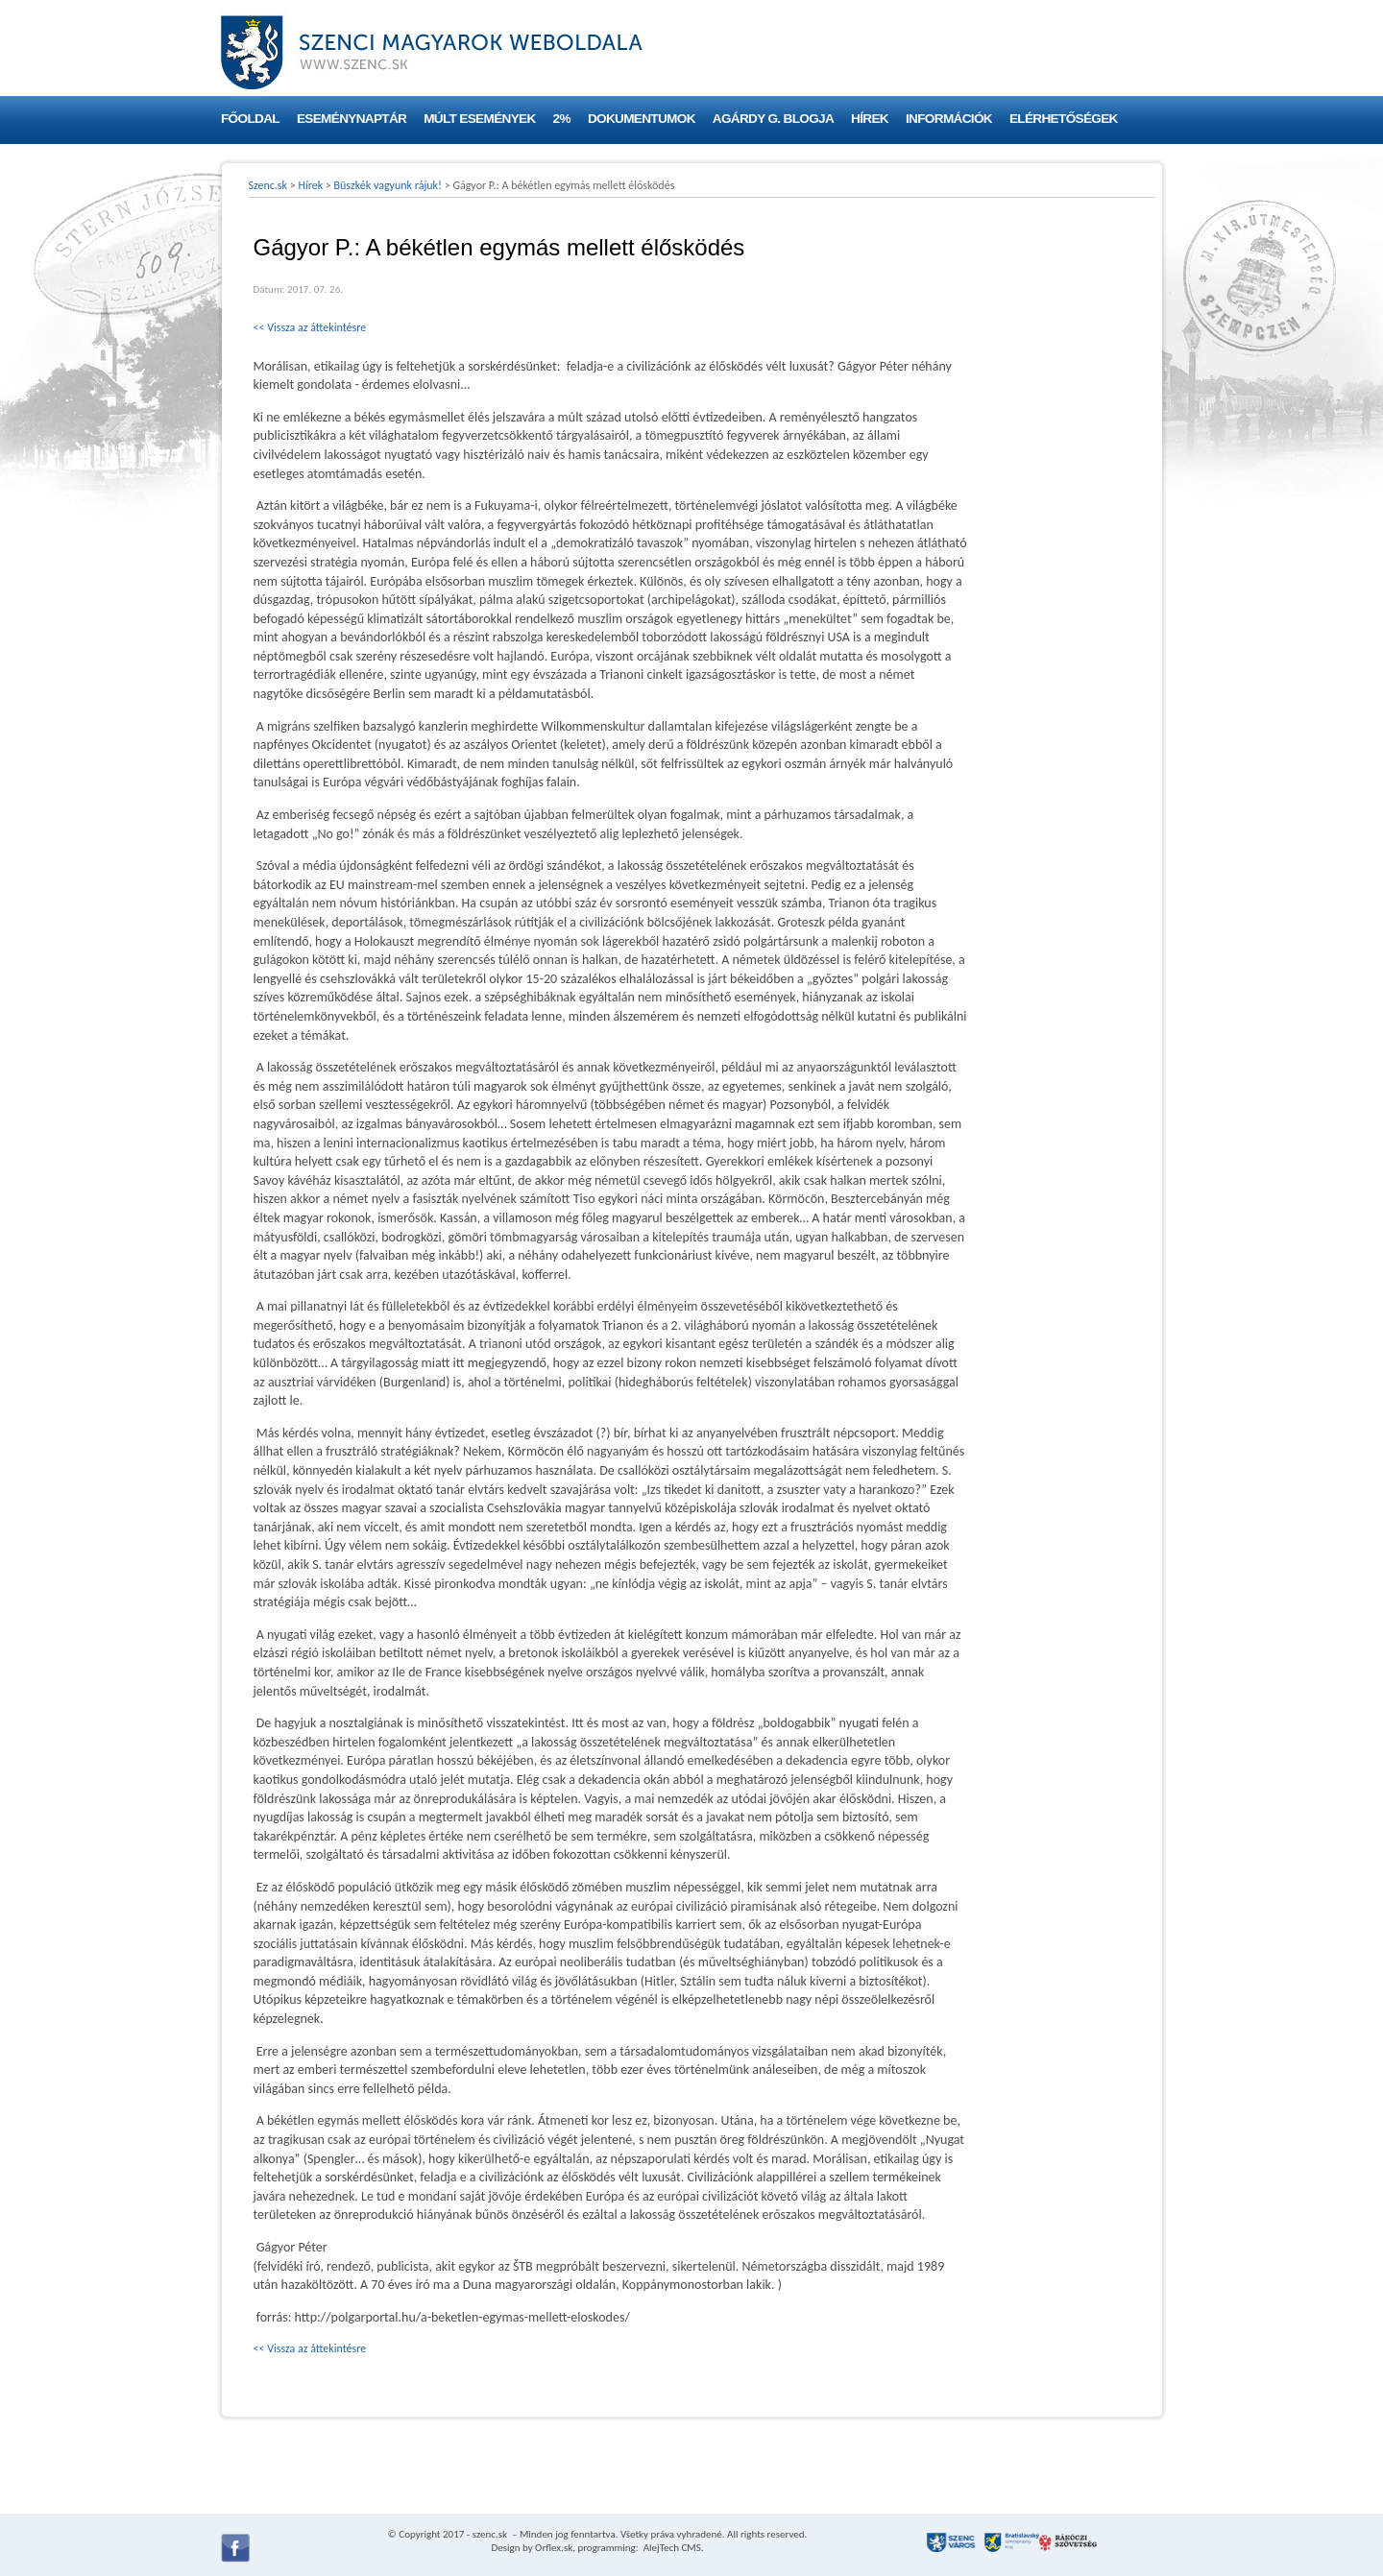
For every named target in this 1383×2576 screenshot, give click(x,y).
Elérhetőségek (1063, 118)
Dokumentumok (641, 118)
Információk (949, 118)
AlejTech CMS (671, 2547)
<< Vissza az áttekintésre (310, 327)
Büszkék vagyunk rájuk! (388, 185)
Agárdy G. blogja (773, 118)
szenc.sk (490, 2534)
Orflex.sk (553, 2547)
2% (561, 118)
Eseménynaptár (351, 118)
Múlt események (479, 118)
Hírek (869, 118)
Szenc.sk (268, 185)
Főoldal (250, 118)
